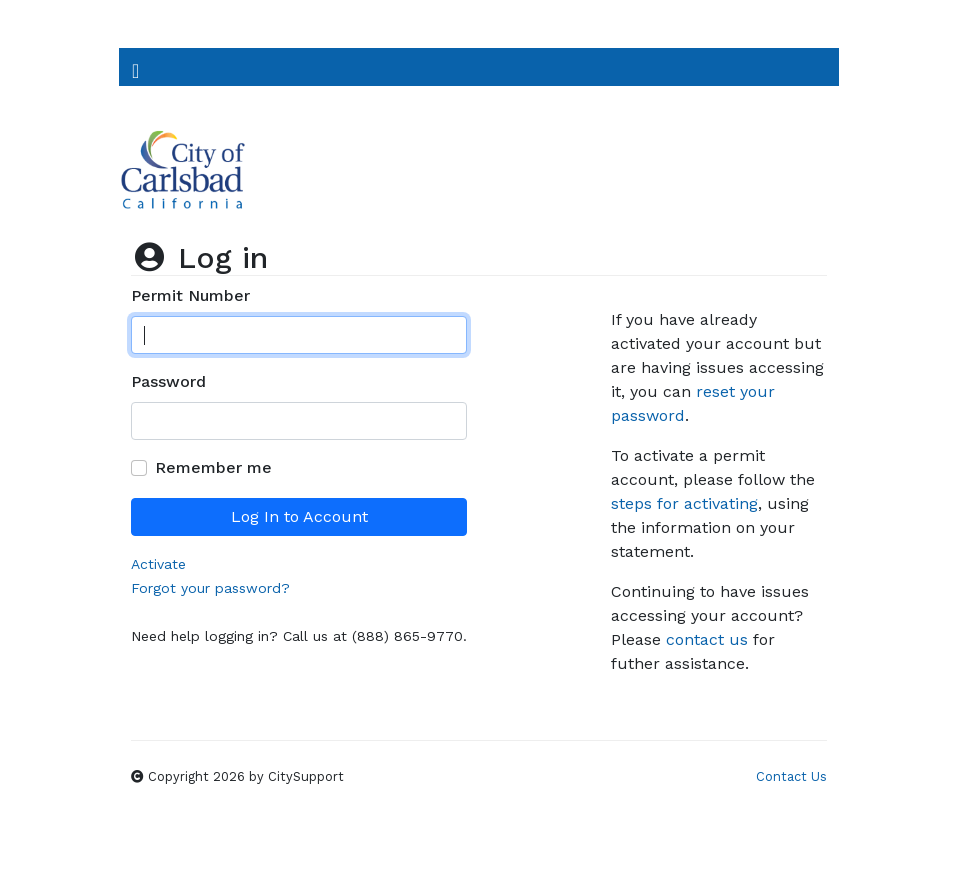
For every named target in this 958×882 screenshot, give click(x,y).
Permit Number (190, 295)
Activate (158, 564)
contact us (707, 639)
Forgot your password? (210, 588)
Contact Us (791, 776)
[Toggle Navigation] (135, 67)
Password (168, 381)
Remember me (213, 467)
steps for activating (684, 503)
